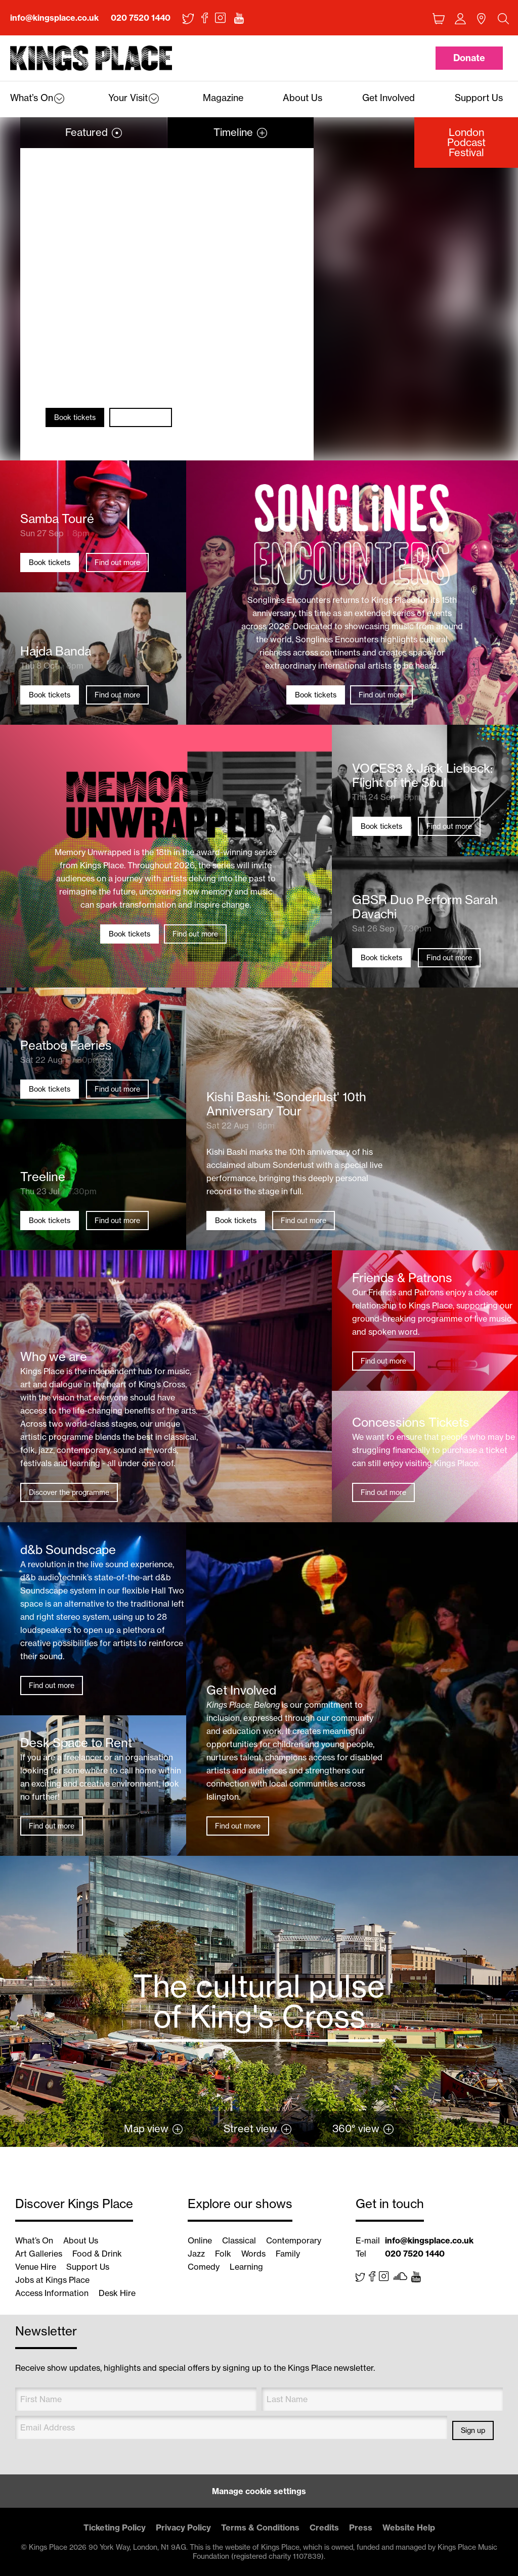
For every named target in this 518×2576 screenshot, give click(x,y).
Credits (324, 2527)
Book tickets (75, 417)
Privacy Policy (183, 2527)
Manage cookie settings (259, 2491)
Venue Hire (35, 2267)
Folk (223, 2254)
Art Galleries (38, 2254)
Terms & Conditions (260, 2527)
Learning (246, 2267)
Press (360, 2527)
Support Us (87, 2267)
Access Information (52, 2293)
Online (200, 2240)
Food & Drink (97, 2254)
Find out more (140, 417)
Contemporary (293, 2240)
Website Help (408, 2527)
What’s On (34, 2240)
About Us (80, 2240)
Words (253, 2254)
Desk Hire (117, 2293)
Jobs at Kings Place (52, 2280)
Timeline (233, 132)
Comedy (204, 2267)
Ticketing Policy (114, 2527)
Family (288, 2254)
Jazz (196, 2254)
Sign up (473, 2430)
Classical (239, 2240)
